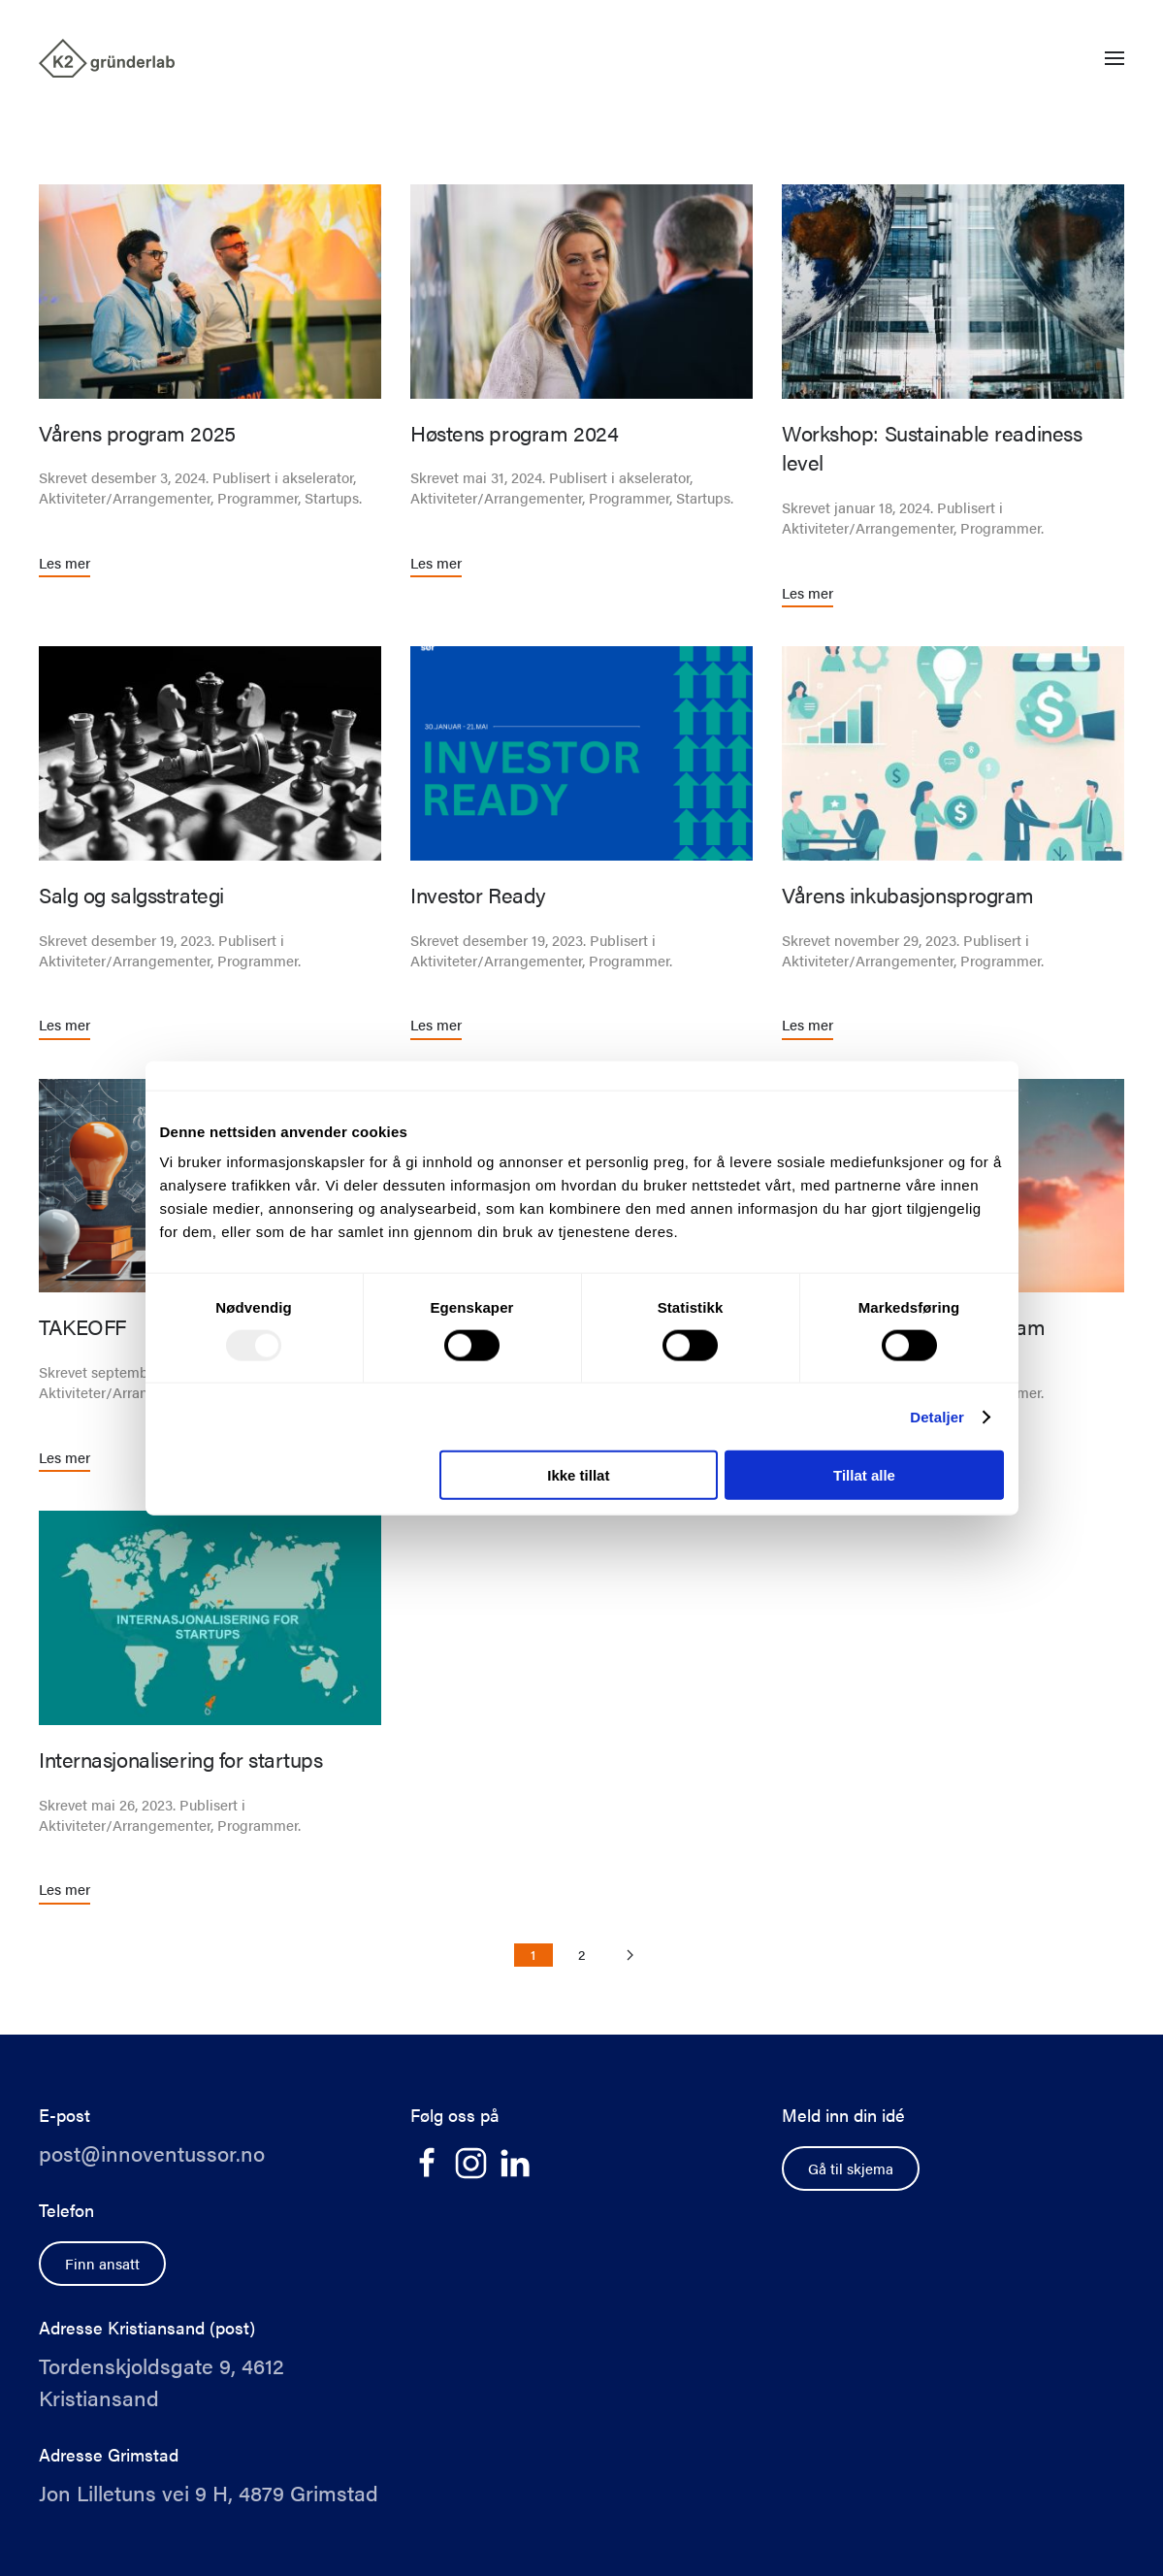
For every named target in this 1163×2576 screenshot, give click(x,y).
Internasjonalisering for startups (180, 1759)
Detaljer (937, 1416)
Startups (332, 497)
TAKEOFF (82, 1326)
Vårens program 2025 (137, 432)
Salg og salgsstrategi (131, 894)
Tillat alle (864, 1475)
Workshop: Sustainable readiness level (932, 447)
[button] (1114, 58)
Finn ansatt (102, 2263)
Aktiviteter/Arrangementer (124, 497)
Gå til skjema (850, 2168)
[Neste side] (630, 1955)
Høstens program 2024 (514, 432)
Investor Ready (478, 894)
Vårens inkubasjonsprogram (908, 894)
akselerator (317, 477)
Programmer (257, 497)
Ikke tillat (578, 1475)
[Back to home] (107, 58)
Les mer (64, 562)
